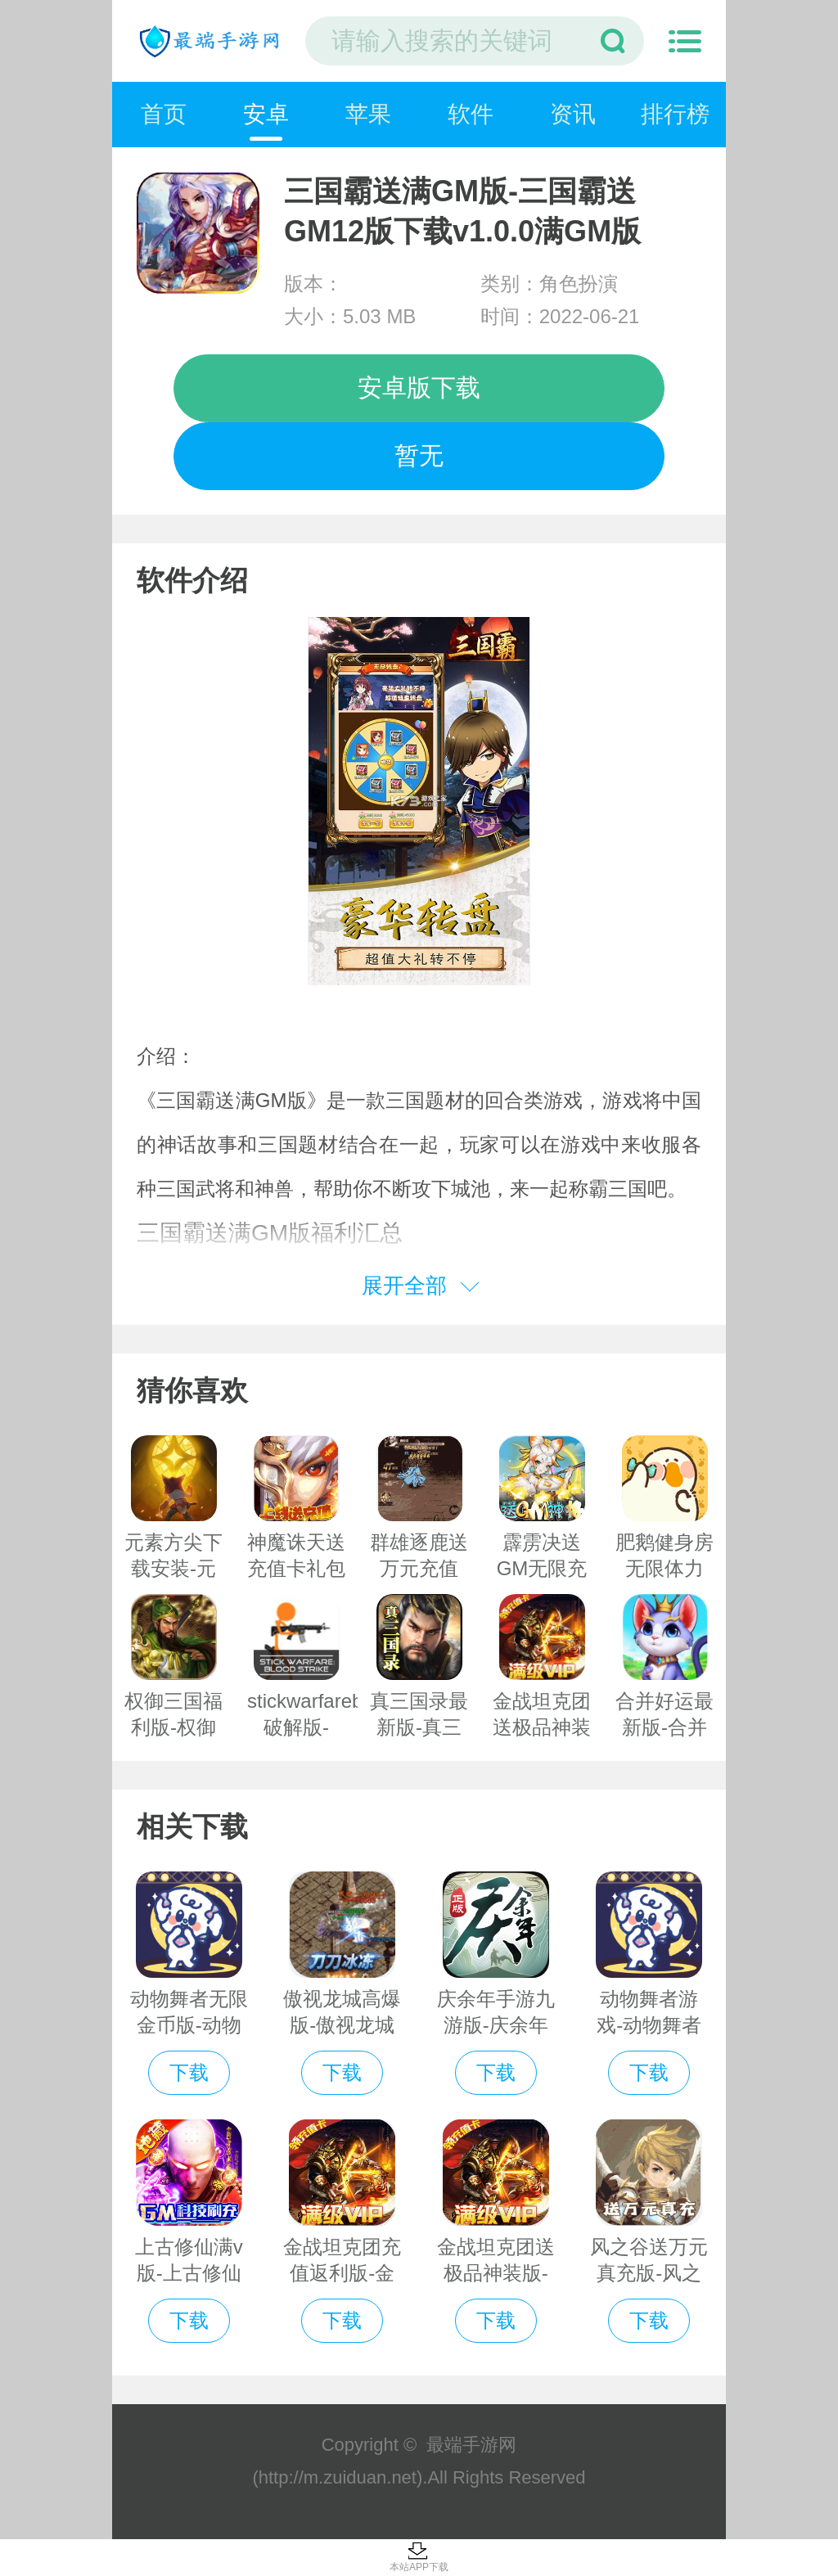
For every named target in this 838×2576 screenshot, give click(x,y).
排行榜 (675, 114)
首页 (164, 114)
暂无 (419, 455)
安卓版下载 (419, 387)
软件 (470, 114)
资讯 (573, 114)
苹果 (368, 114)
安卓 (266, 114)
